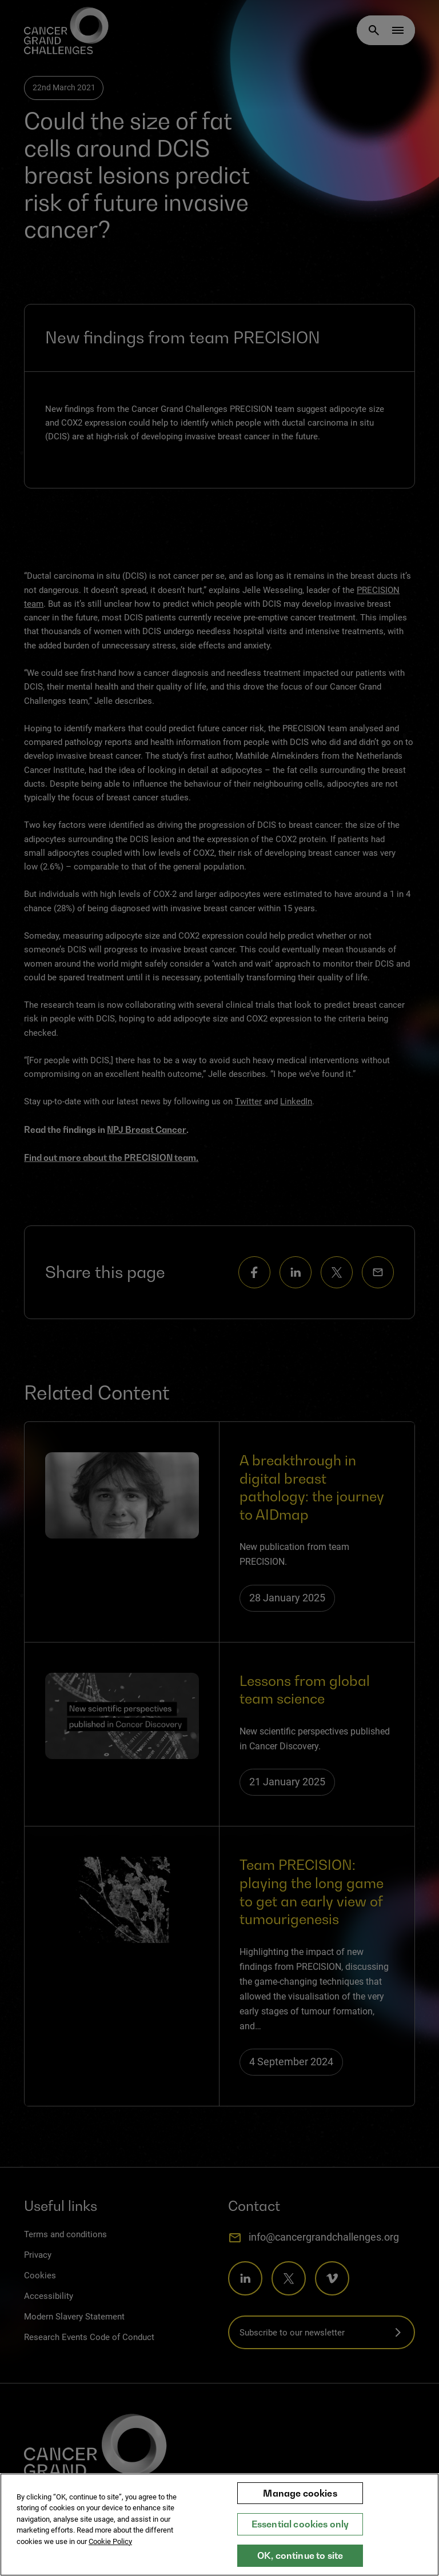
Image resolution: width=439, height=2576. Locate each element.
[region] (219, 2524)
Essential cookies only (300, 2524)
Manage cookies (300, 2493)
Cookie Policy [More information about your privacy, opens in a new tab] (110, 2541)
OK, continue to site (300, 2555)
